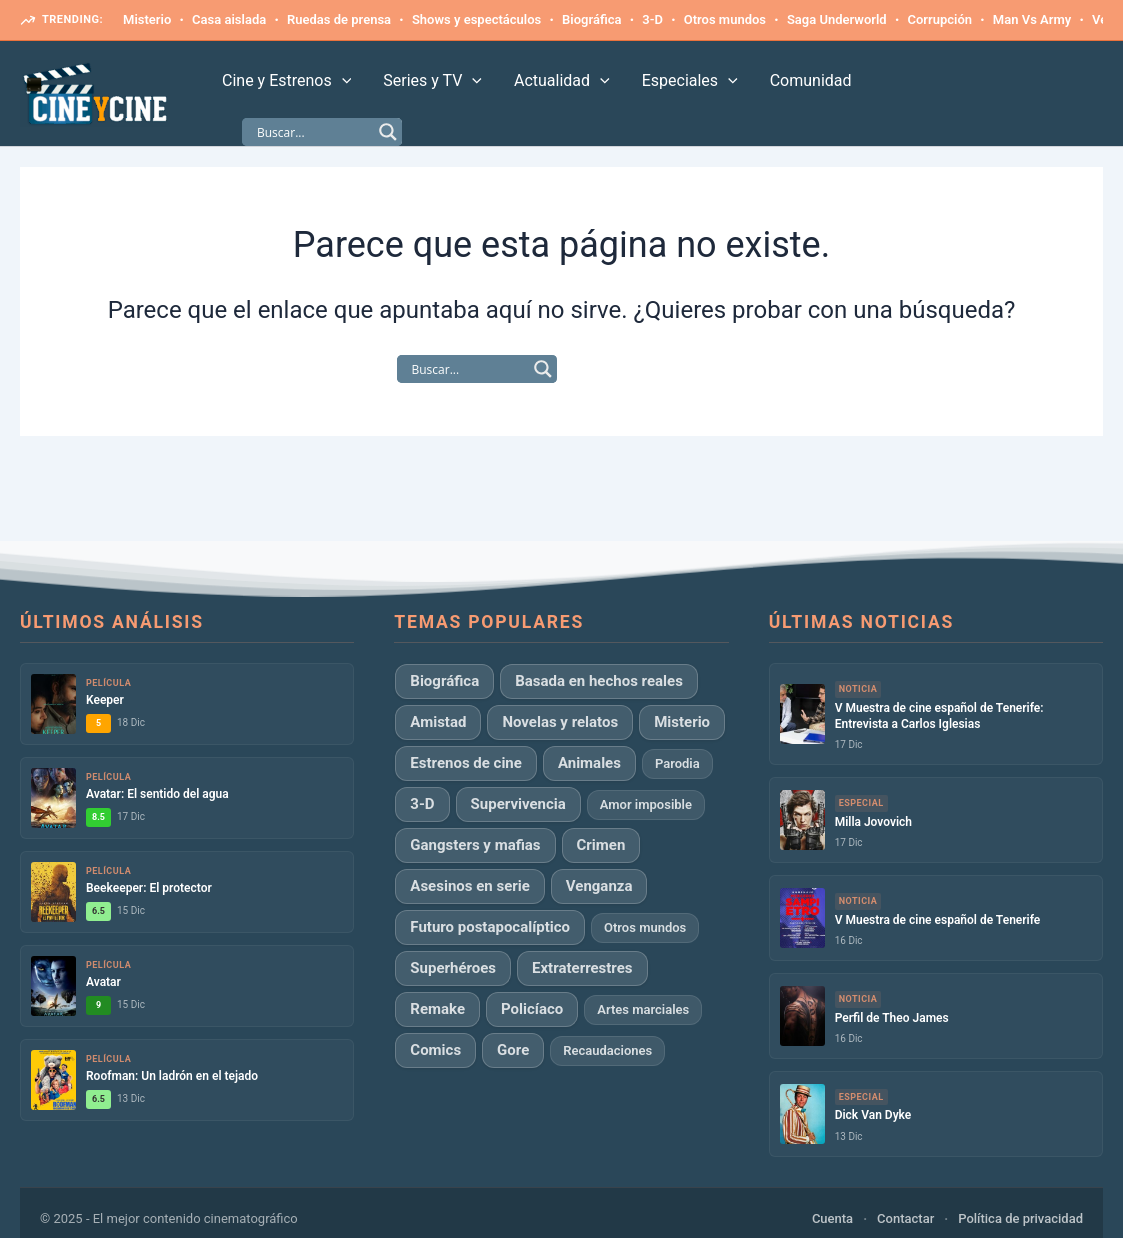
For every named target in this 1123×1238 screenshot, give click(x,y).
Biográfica (591, 19)
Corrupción (939, 19)
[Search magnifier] (388, 132)
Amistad (438, 722)
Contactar (905, 1218)
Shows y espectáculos (476, 19)
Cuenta (832, 1218)
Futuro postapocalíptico (490, 927)
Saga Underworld (837, 19)
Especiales (690, 81)
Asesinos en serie (469, 886)
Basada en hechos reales (599, 681)
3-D (652, 19)
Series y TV (432, 81)
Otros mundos (725, 19)
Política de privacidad (1020, 1218)
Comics (435, 1050)
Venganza (599, 886)
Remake (437, 1009)
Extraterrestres (582, 968)
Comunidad (811, 80)
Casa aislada (229, 19)
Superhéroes (453, 968)
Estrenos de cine (466, 763)
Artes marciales (643, 1009)
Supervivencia (518, 804)
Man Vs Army (1032, 19)
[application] (342, 81)
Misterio (147, 19)
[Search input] (313, 132)
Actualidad (562, 81)
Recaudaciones (607, 1050)
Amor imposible (646, 804)
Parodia (677, 763)
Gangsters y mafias (475, 845)
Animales (589, 763)
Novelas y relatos (560, 722)
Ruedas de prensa (339, 19)
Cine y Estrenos (286, 81)
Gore (513, 1050)
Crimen (601, 845)
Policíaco (532, 1009)
